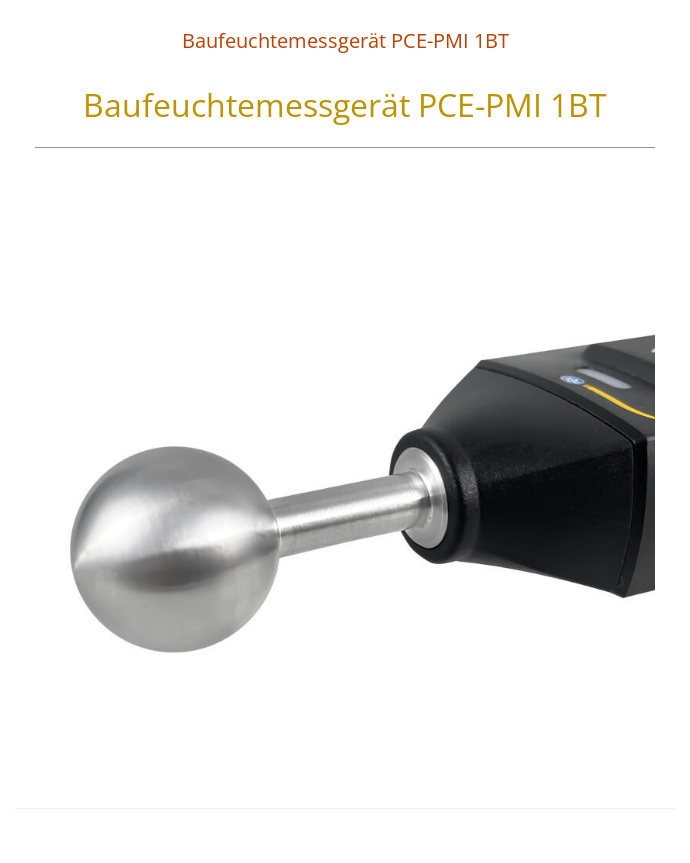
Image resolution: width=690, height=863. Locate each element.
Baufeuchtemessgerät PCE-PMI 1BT (345, 40)
